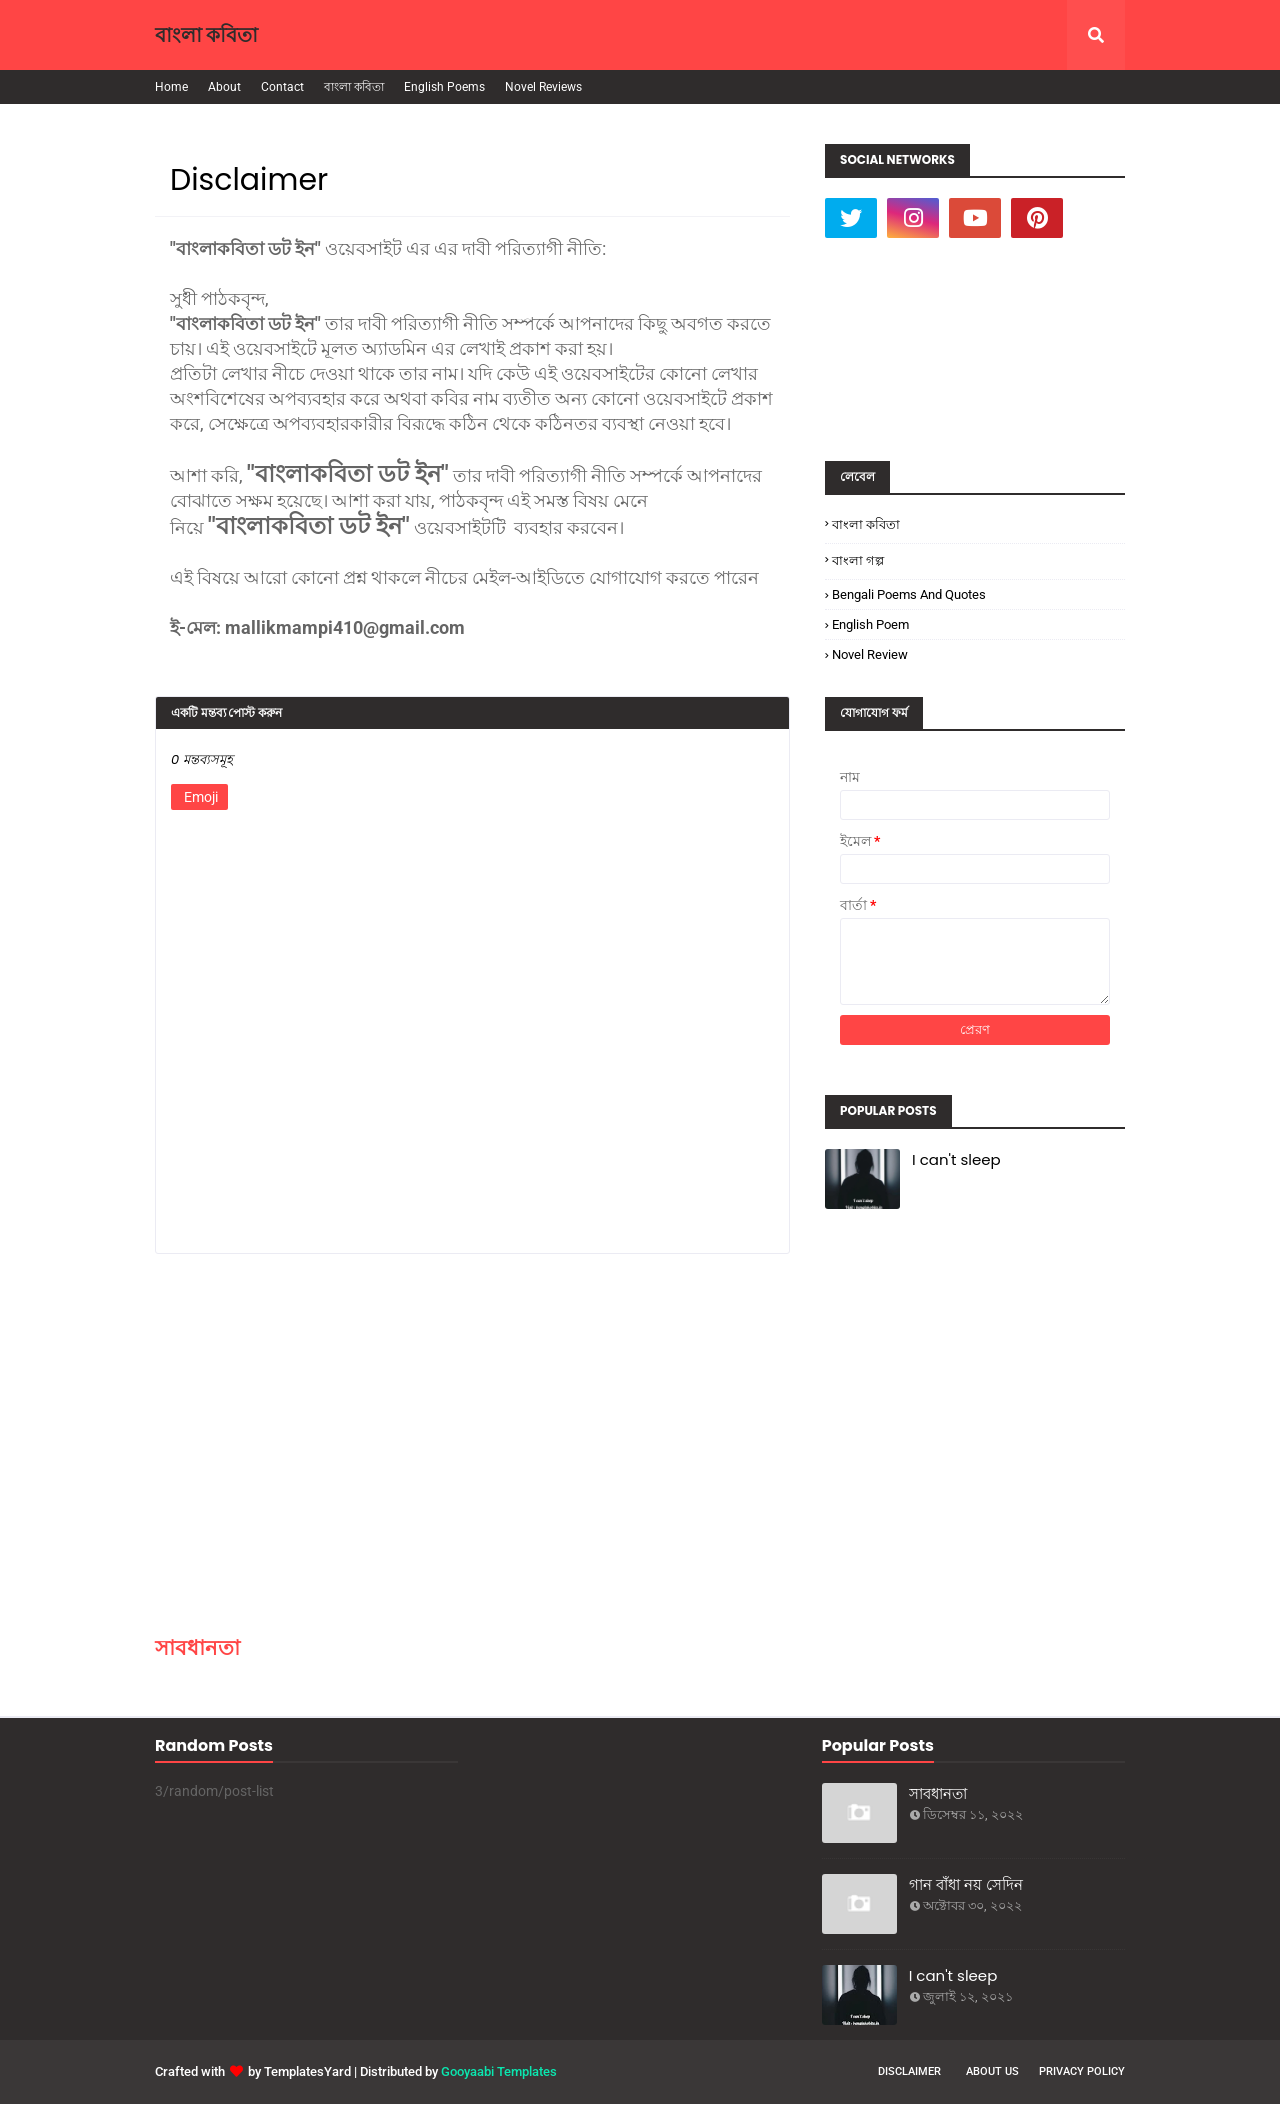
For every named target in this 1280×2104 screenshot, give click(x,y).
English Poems (444, 87)
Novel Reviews (543, 87)
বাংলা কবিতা (206, 35)
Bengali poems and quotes (909, 594)
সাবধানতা (197, 1647)
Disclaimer (909, 2071)
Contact (282, 87)
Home (171, 87)
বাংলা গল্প (858, 560)
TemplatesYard (307, 2071)
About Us (992, 2071)
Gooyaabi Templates (499, 2071)
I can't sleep (956, 1159)
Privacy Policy (1082, 2071)
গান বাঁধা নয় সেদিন (966, 1884)
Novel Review (870, 654)
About (224, 87)
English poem (870, 624)
